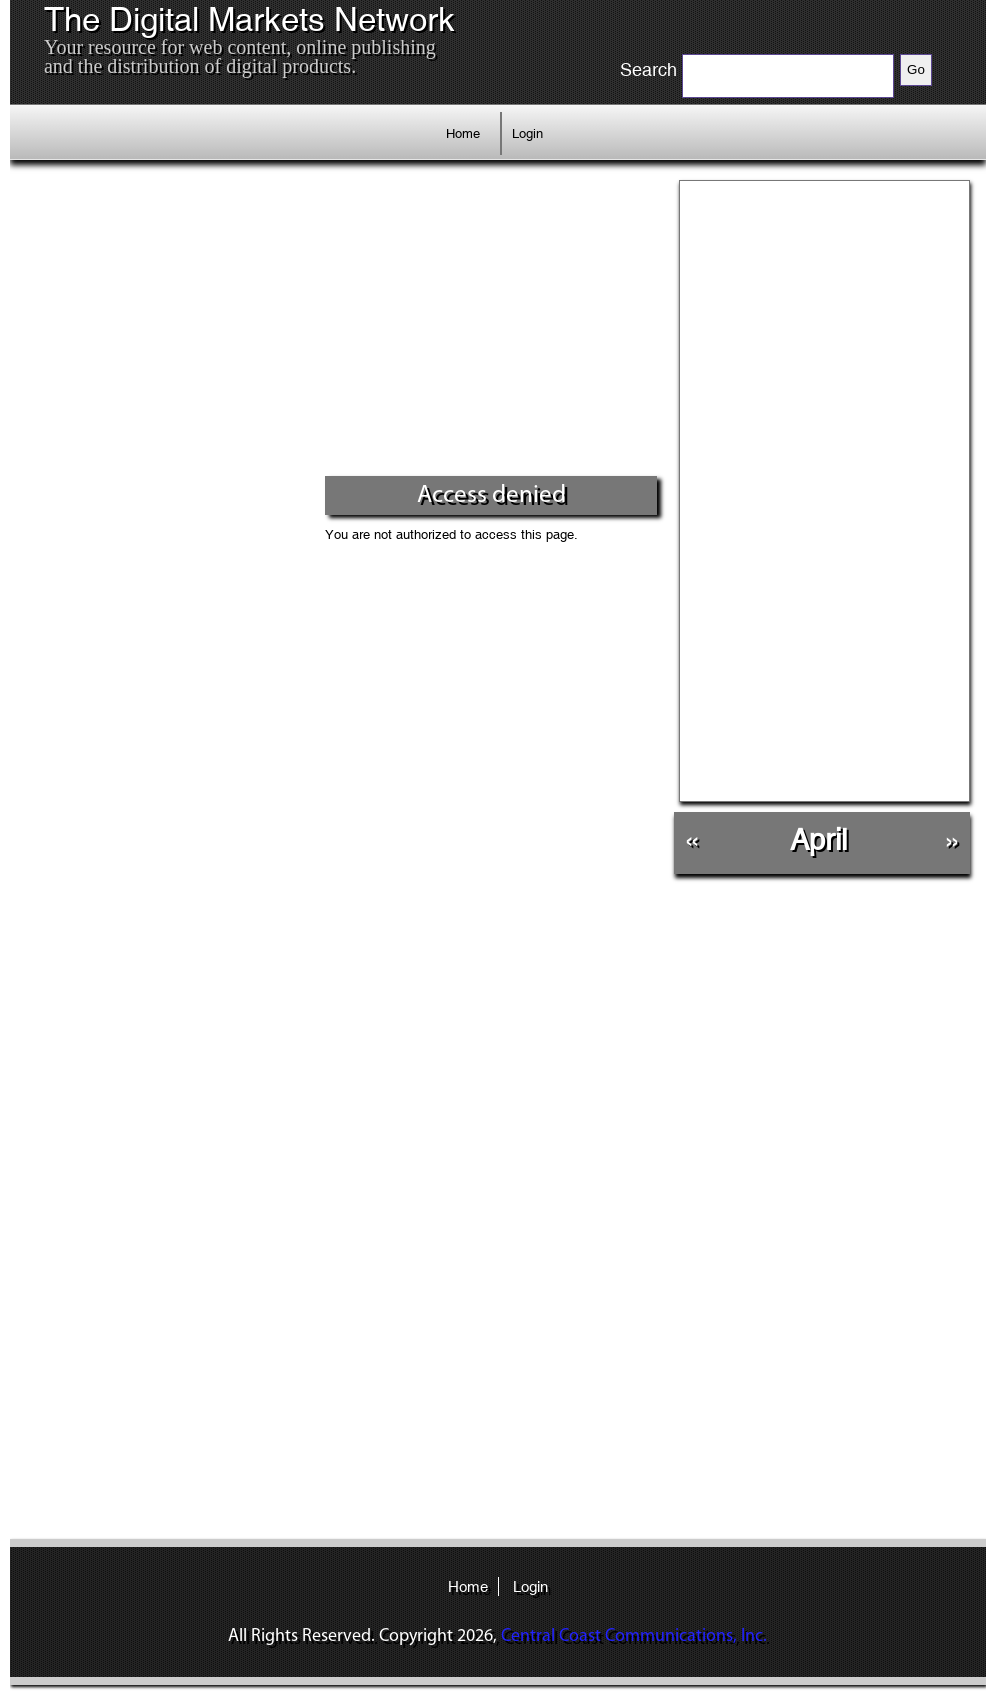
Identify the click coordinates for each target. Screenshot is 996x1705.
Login (527, 133)
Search (648, 70)
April (818, 839)
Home (463, 133)
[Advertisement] (342, 325)
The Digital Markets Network (249, 20)
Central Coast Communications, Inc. (634, 1636)
